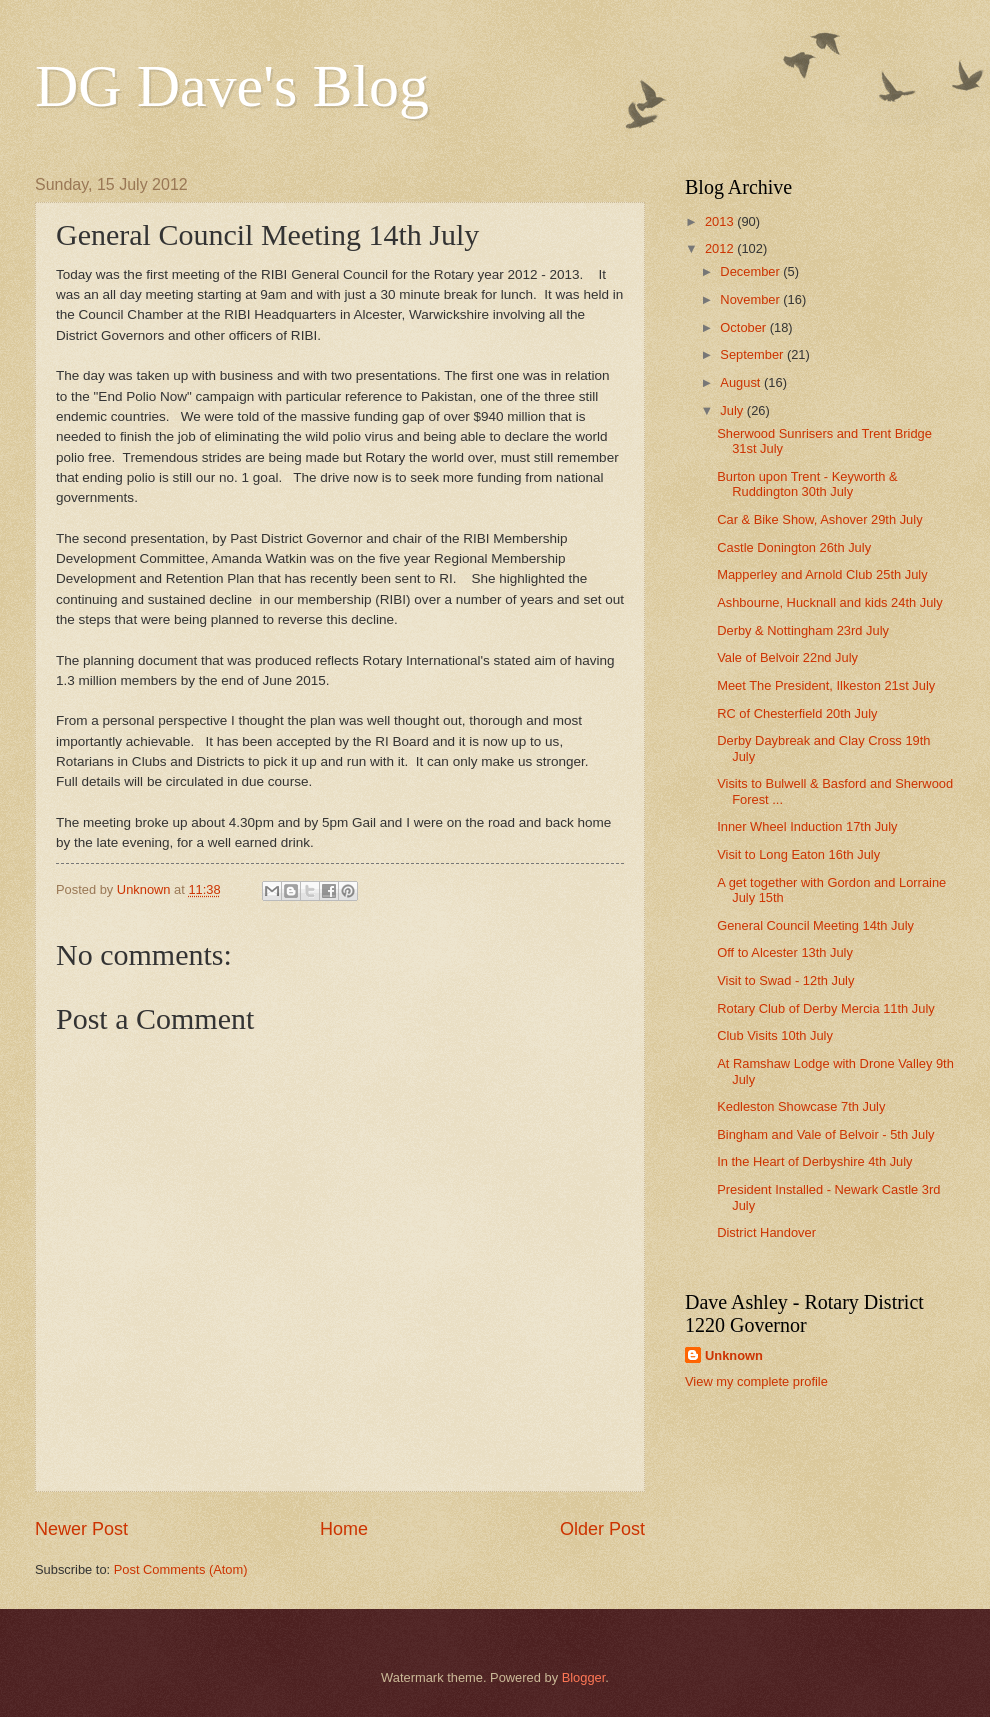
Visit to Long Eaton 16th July (798, 854)
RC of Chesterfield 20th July (797, 713)
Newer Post (81, 1529)
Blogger (584, 1677)
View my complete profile (756, 1381)
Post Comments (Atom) (181, 1569)
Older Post (602, 1529)
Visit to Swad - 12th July (785, 980)
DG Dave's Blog (232, 86)
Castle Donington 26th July (794, 547)
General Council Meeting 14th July (815, 925)
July (733, 410)
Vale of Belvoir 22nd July (787, 657)
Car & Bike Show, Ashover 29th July (819, 519)
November (751, 299)
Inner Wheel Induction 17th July (807, 826)
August (742, 382)
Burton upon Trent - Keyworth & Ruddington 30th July (807, 484)
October (744, 327)
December (751, 271)
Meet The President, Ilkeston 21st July (826, 685)
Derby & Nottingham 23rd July (803, 630)
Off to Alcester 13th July (785, 952)
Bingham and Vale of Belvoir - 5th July (825, 1134)
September (753, 354)
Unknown (734, 1355)
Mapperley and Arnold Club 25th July (822, 574)
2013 (721, 221)
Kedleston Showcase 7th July (801, 1106)
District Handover (766, 1232)
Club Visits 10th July (775, 1035)
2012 (721, 248)
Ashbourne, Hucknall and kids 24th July (829, 602)
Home (344, 1529)
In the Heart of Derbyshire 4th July (814, 1161)
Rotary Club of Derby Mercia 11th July (826, 1008)
